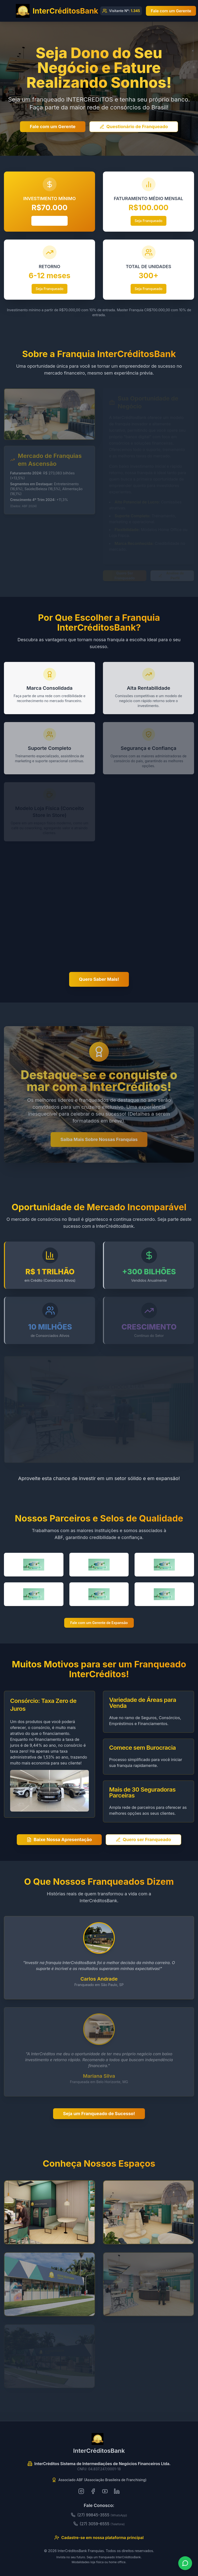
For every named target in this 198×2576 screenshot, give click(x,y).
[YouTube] (105, 2491)
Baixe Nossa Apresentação (59, 1839)
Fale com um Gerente (171, 10)
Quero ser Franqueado (143, 1839)
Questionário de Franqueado (133, 126)
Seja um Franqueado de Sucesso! (99, 2113)
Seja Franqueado (49, 221)
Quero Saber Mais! (99, 979)
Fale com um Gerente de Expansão (99, 1623)
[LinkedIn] (117, 2491)
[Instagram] (81, 2491)
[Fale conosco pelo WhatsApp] (185, 2563)
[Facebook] (93, 2491)
